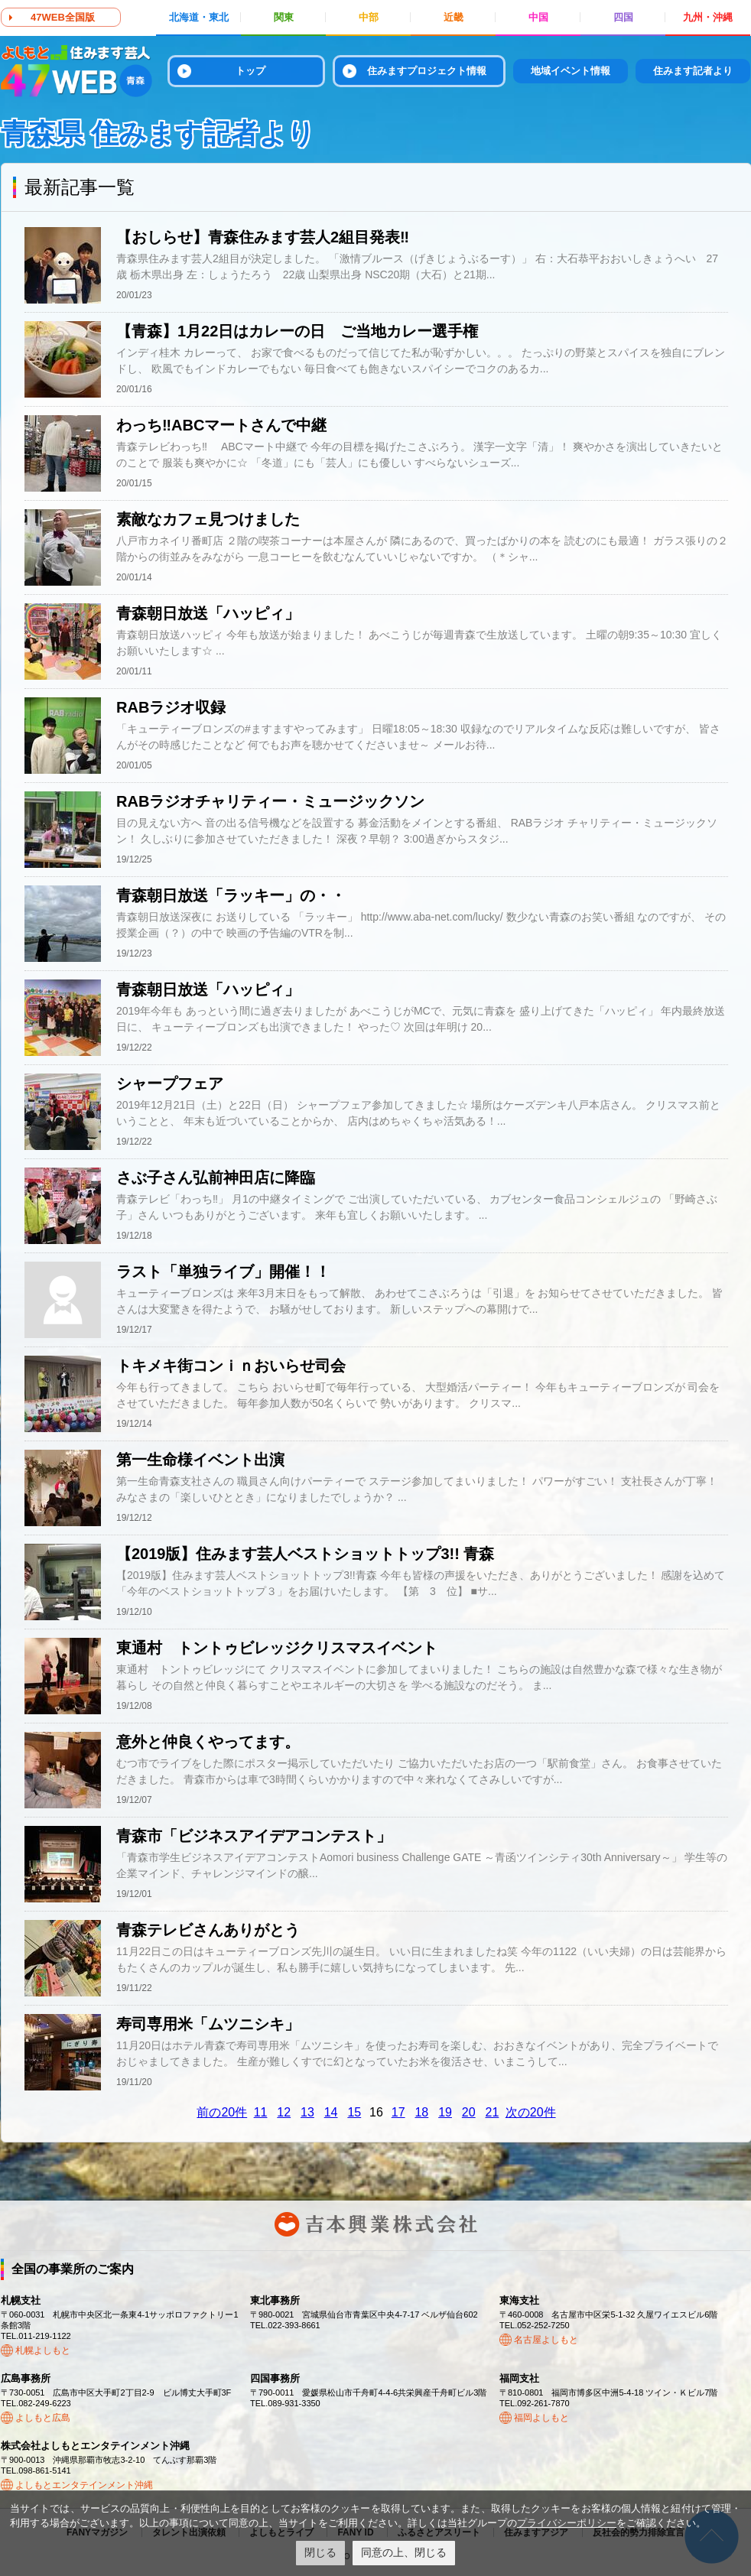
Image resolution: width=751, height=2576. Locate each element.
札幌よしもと (42, 2350)
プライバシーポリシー (566, 2523)
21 (492, 2112)
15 (354, 2112)
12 (284, 2112)
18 (421, 2112)
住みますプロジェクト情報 (426, 70)
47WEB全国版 (63, 17)
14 (331, 2112)
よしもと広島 (42, 2417)
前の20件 (222, 2112)
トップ (250, 70)
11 (261, 2112)
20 (469, 2112)
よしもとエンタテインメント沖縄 (84, 2485)
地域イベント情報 (570, 70)
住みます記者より (693, 70)
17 (398, 2112)
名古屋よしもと (546, 2339)
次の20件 (531, 2112)
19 (445, 2112)
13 (307, 2112)
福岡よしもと (541, 2417)
